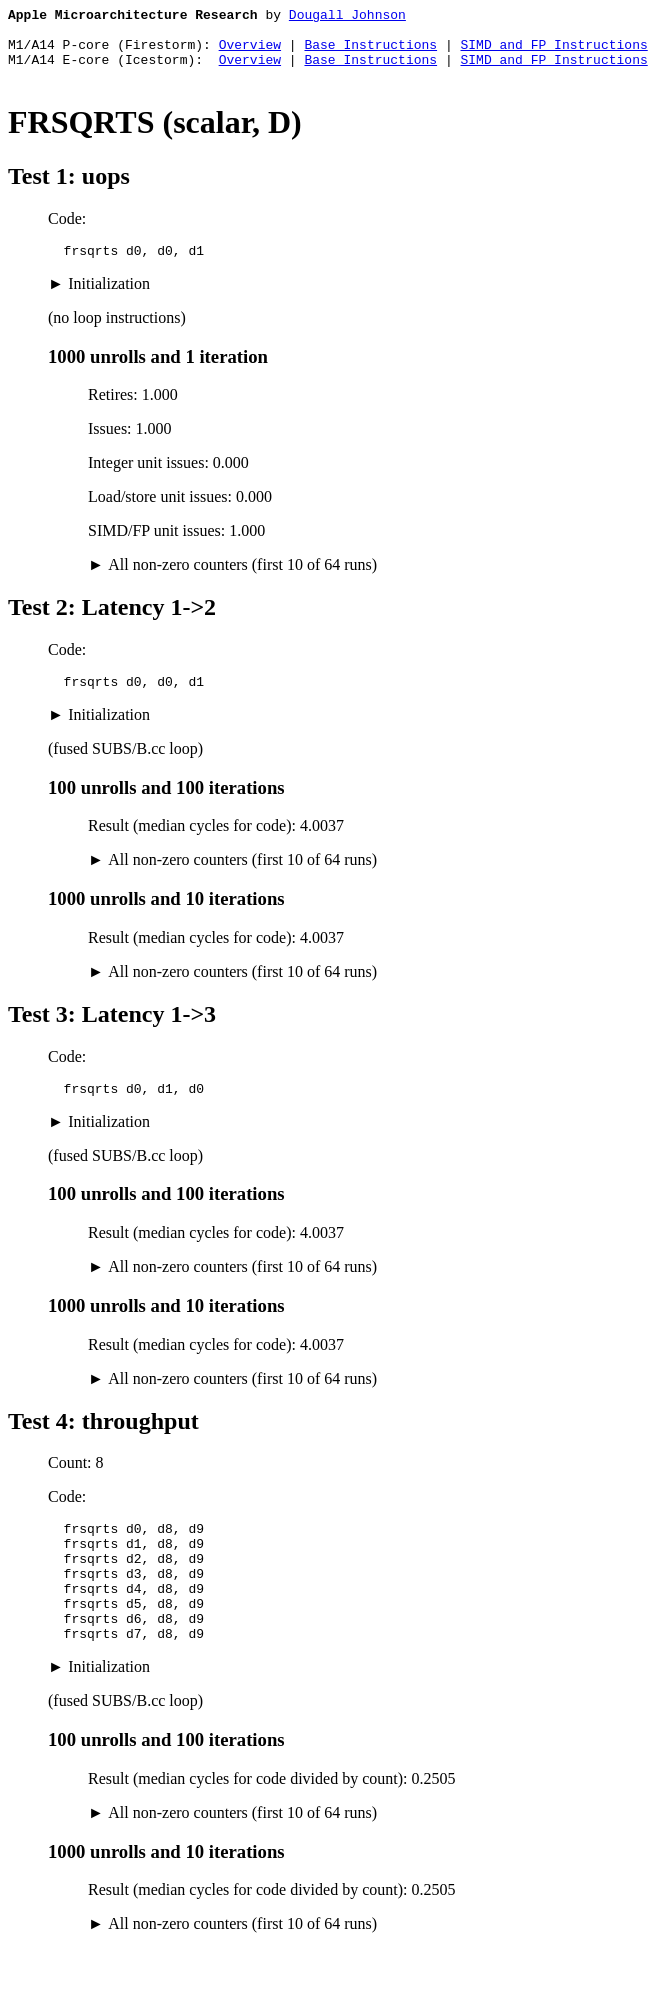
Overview (250, 53)
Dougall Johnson (347, 17)
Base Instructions (370, 53)
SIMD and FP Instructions (553, 53)
